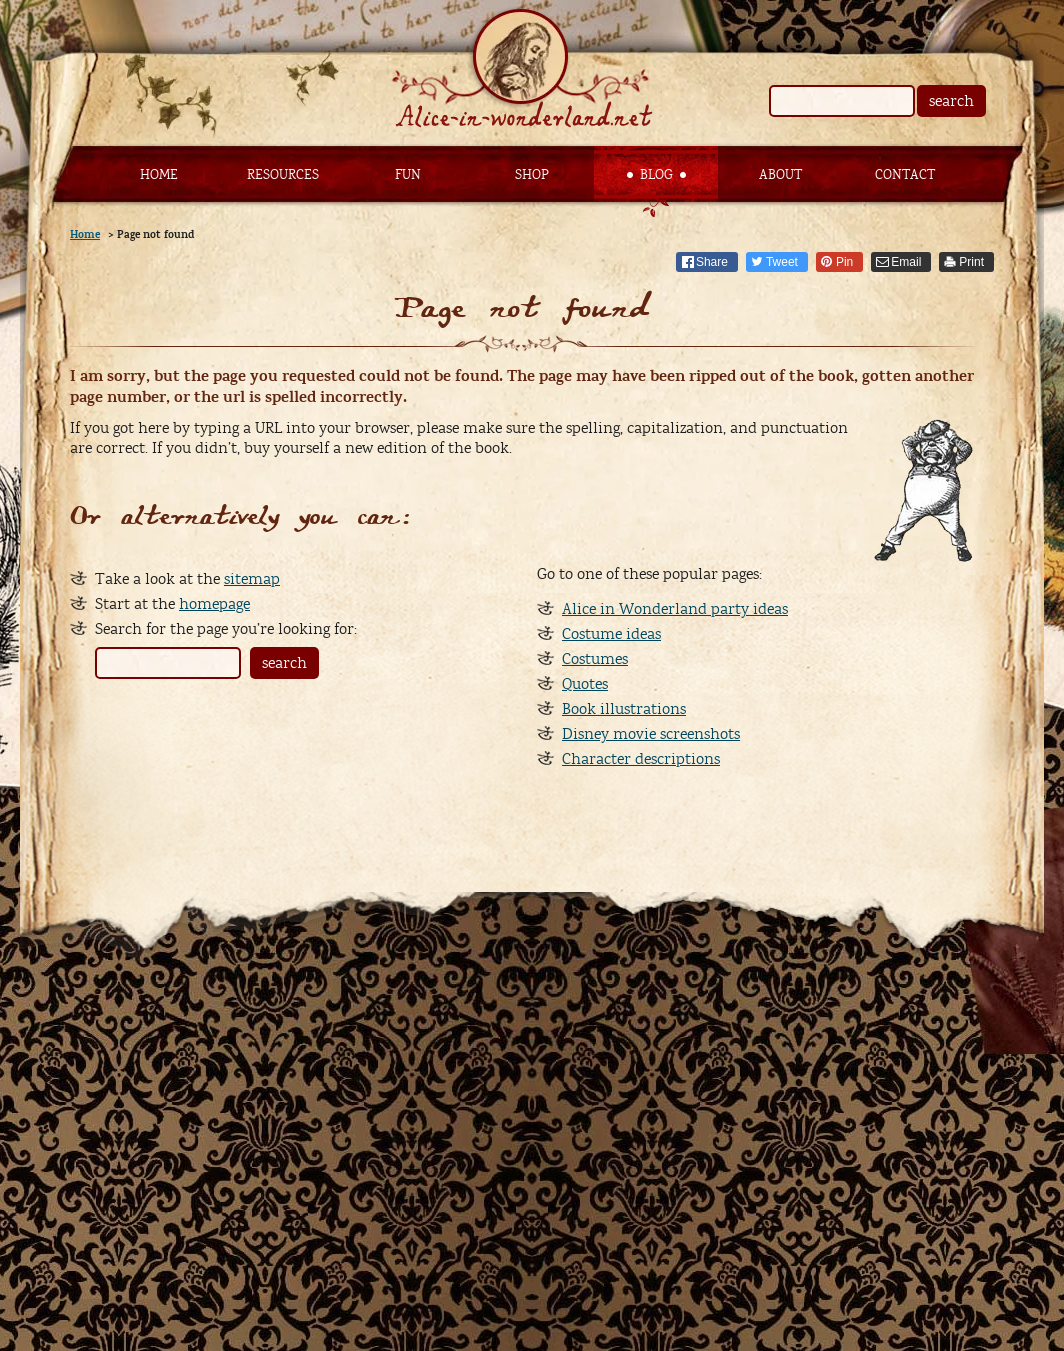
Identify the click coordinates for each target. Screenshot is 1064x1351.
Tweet (782, 262)
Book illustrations (624, 709)
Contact (905, 175)
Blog (656, 175)
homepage (214, 604)
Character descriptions (641, 759)
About (780, 175)
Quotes (585, 684)
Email (906, 262)
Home (159, 175)
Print (971, 262)
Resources (283, 175)
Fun (408, 175)
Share (712, 262)
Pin (844, 262)
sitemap (252, 579)
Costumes (595, 659)
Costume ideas (611, 634)
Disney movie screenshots (651, 734)
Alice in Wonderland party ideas (675, 609)
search (951, 101)
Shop (532, 175)
